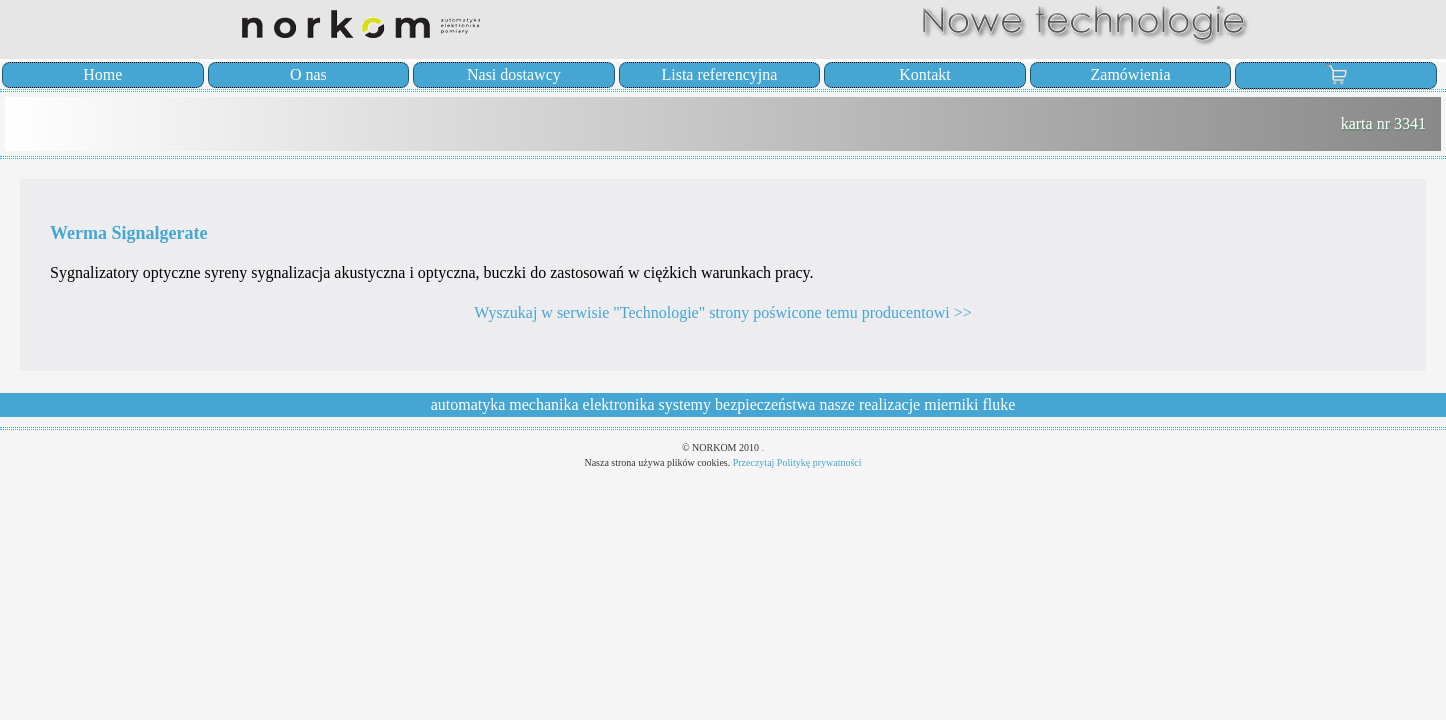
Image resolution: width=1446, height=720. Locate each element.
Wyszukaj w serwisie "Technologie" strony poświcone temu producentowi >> (722, 312)
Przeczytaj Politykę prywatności (797, 462)
